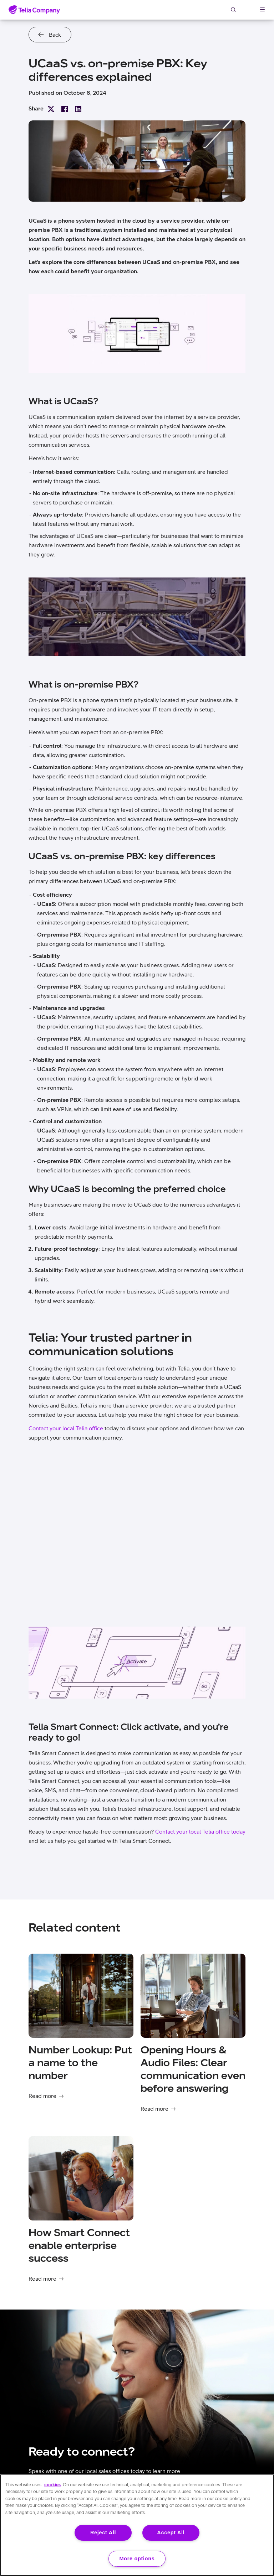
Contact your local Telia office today (200, 1831)
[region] (137, 2525)
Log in (248, 9)
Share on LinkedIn (78, 109)
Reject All (103, 2532)
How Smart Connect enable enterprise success (79, 2245)
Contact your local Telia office (66, 1428)
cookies (52, 2484)
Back (55, 34)
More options (137, 2558)
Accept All (170, 2532)
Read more (42, 2096)
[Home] (34, 9)
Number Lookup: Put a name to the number (80, 2062)
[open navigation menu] (262, 9)
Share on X (51, 109)
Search (233, 9)
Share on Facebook (64, 109)
